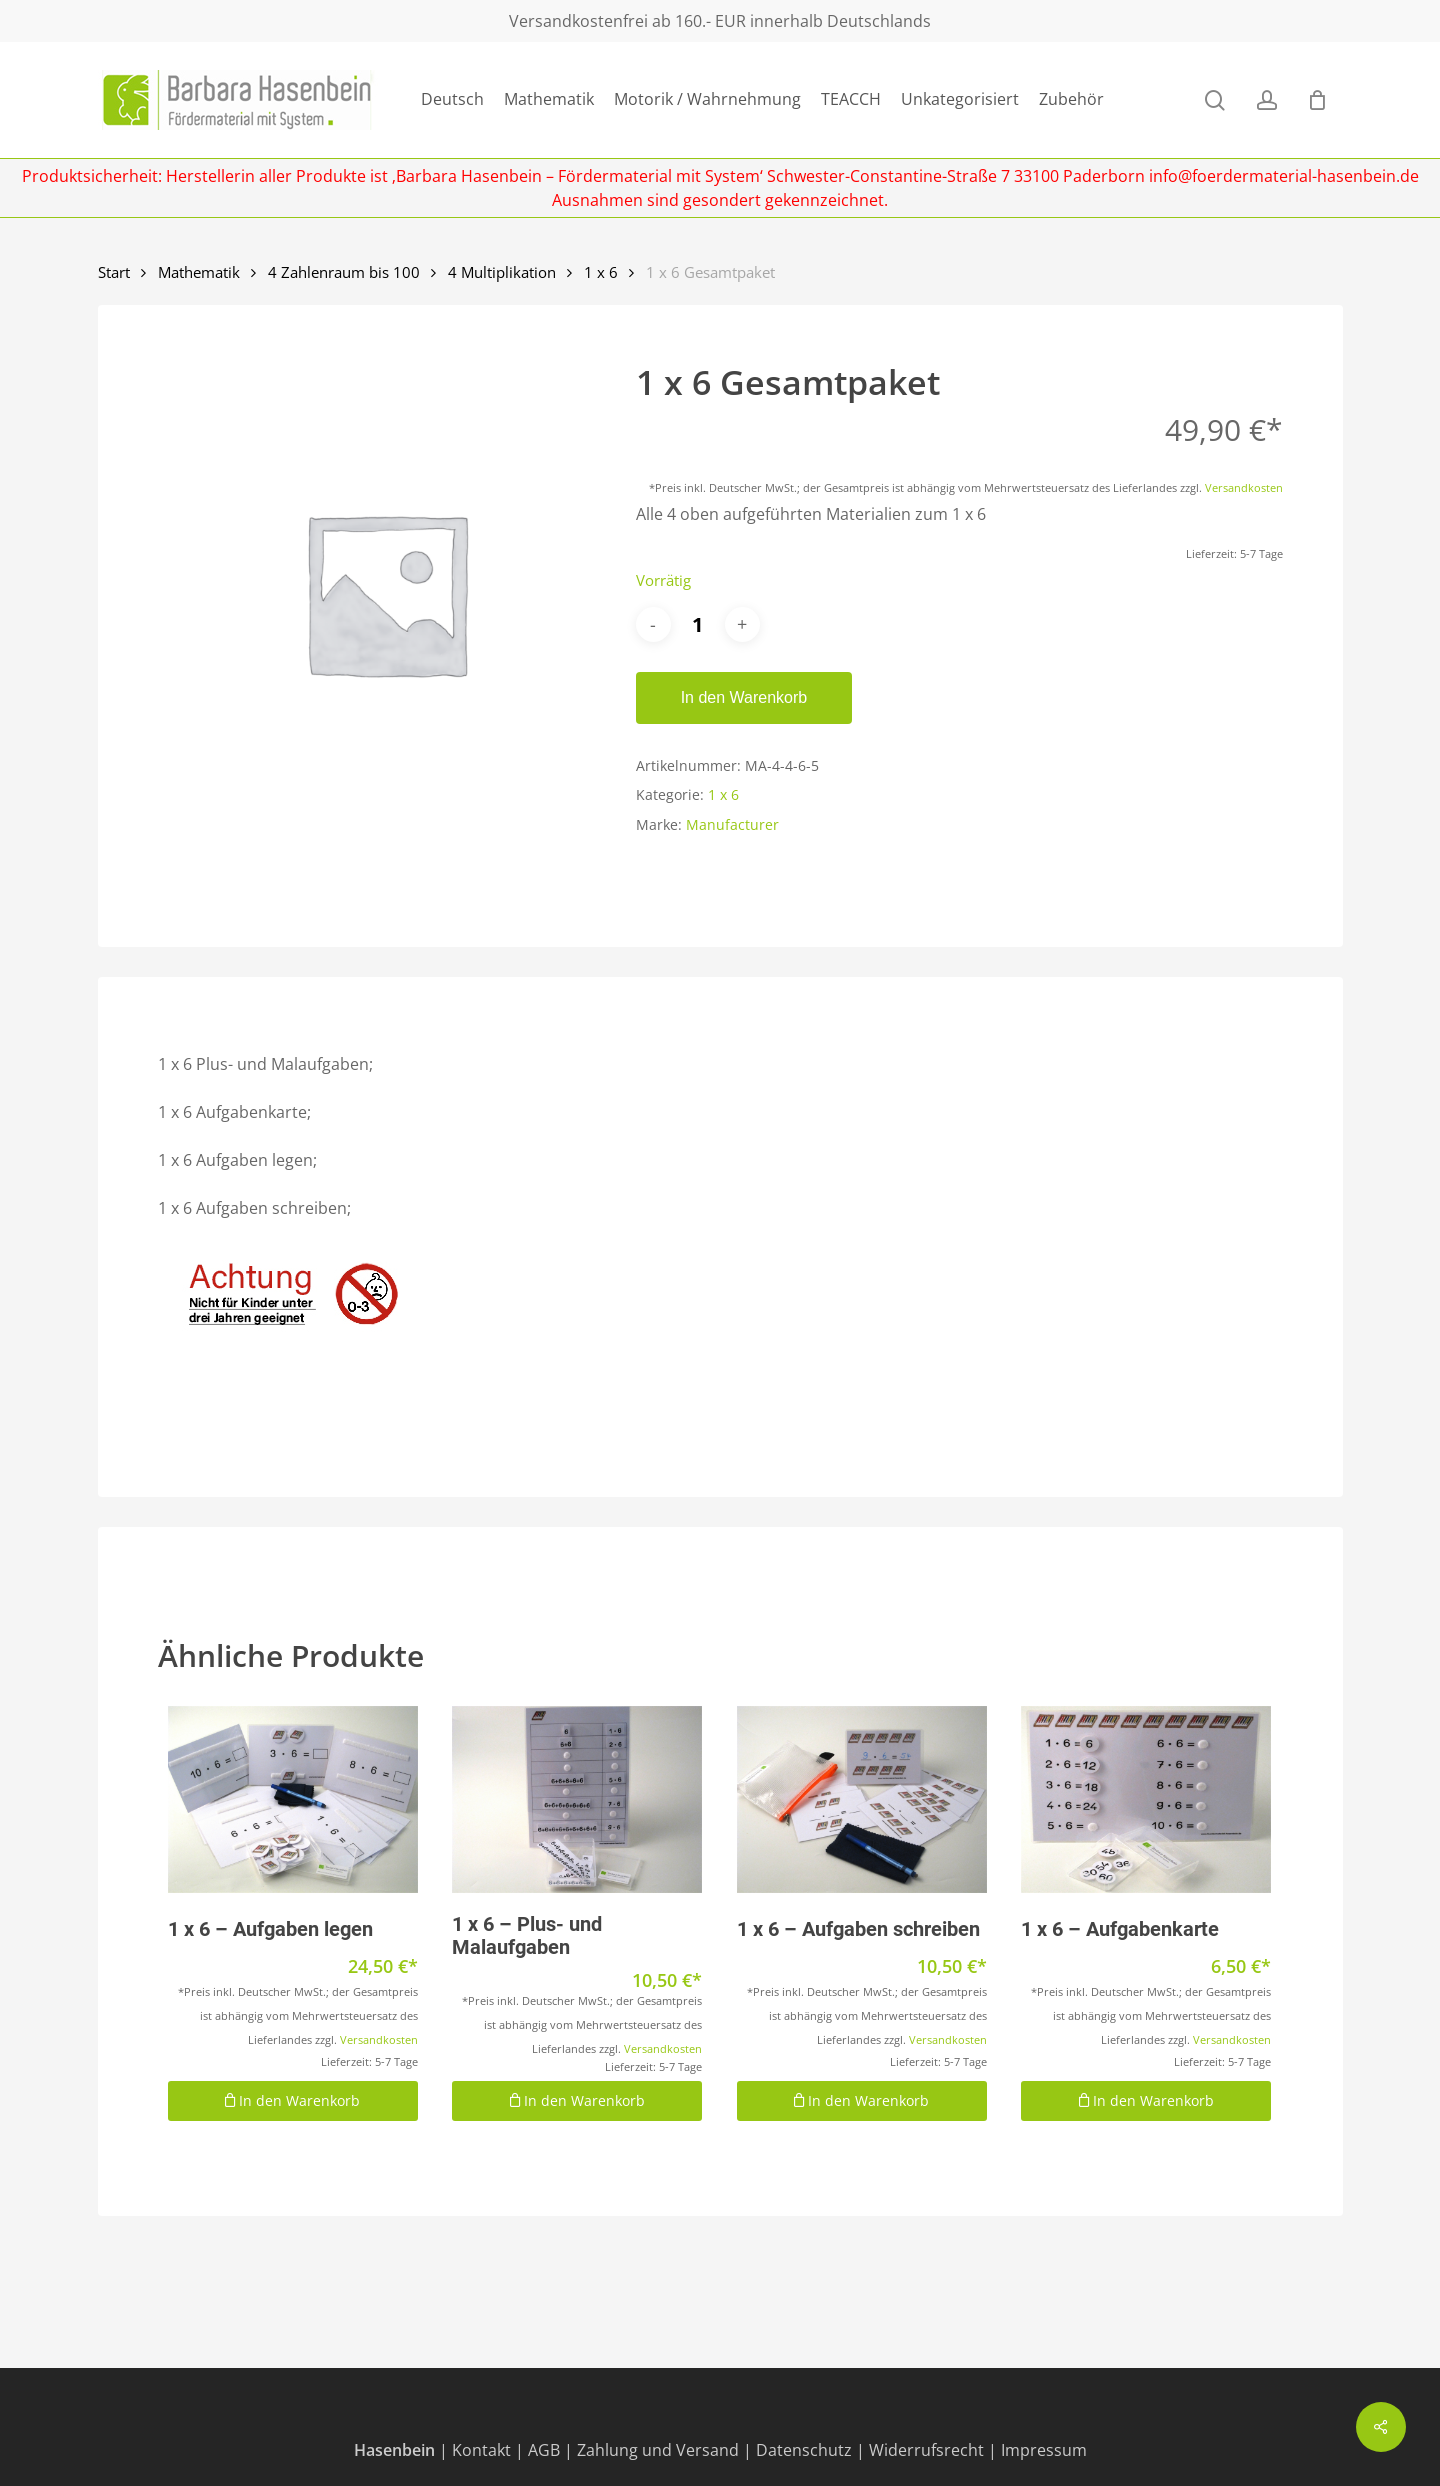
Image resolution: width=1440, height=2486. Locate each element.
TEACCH (851, 99)
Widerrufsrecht (926, 2450)
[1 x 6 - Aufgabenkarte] (1146, 1800)
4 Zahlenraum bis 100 (344, 272)
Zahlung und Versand (658, 2450)
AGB (544, 2450)
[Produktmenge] (698, 624)
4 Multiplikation (502, 272)
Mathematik (549, 99)
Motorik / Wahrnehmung (707, 99)
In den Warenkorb (744, 697)
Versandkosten (1244, 487)
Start (114, 272)
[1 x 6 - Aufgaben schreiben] (862, 1800)
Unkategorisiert (960, 99)
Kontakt (481, 2450)
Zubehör (1071, 99)
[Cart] (1318, 100)
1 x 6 (601, 272)
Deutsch (452, 99)
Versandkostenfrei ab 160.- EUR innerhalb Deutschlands (720, 21)
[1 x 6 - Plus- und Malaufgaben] (577, 1800)
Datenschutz (804, 2450)
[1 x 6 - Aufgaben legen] (293, 1800)
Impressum (1044, 2450)
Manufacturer (732, 824)
